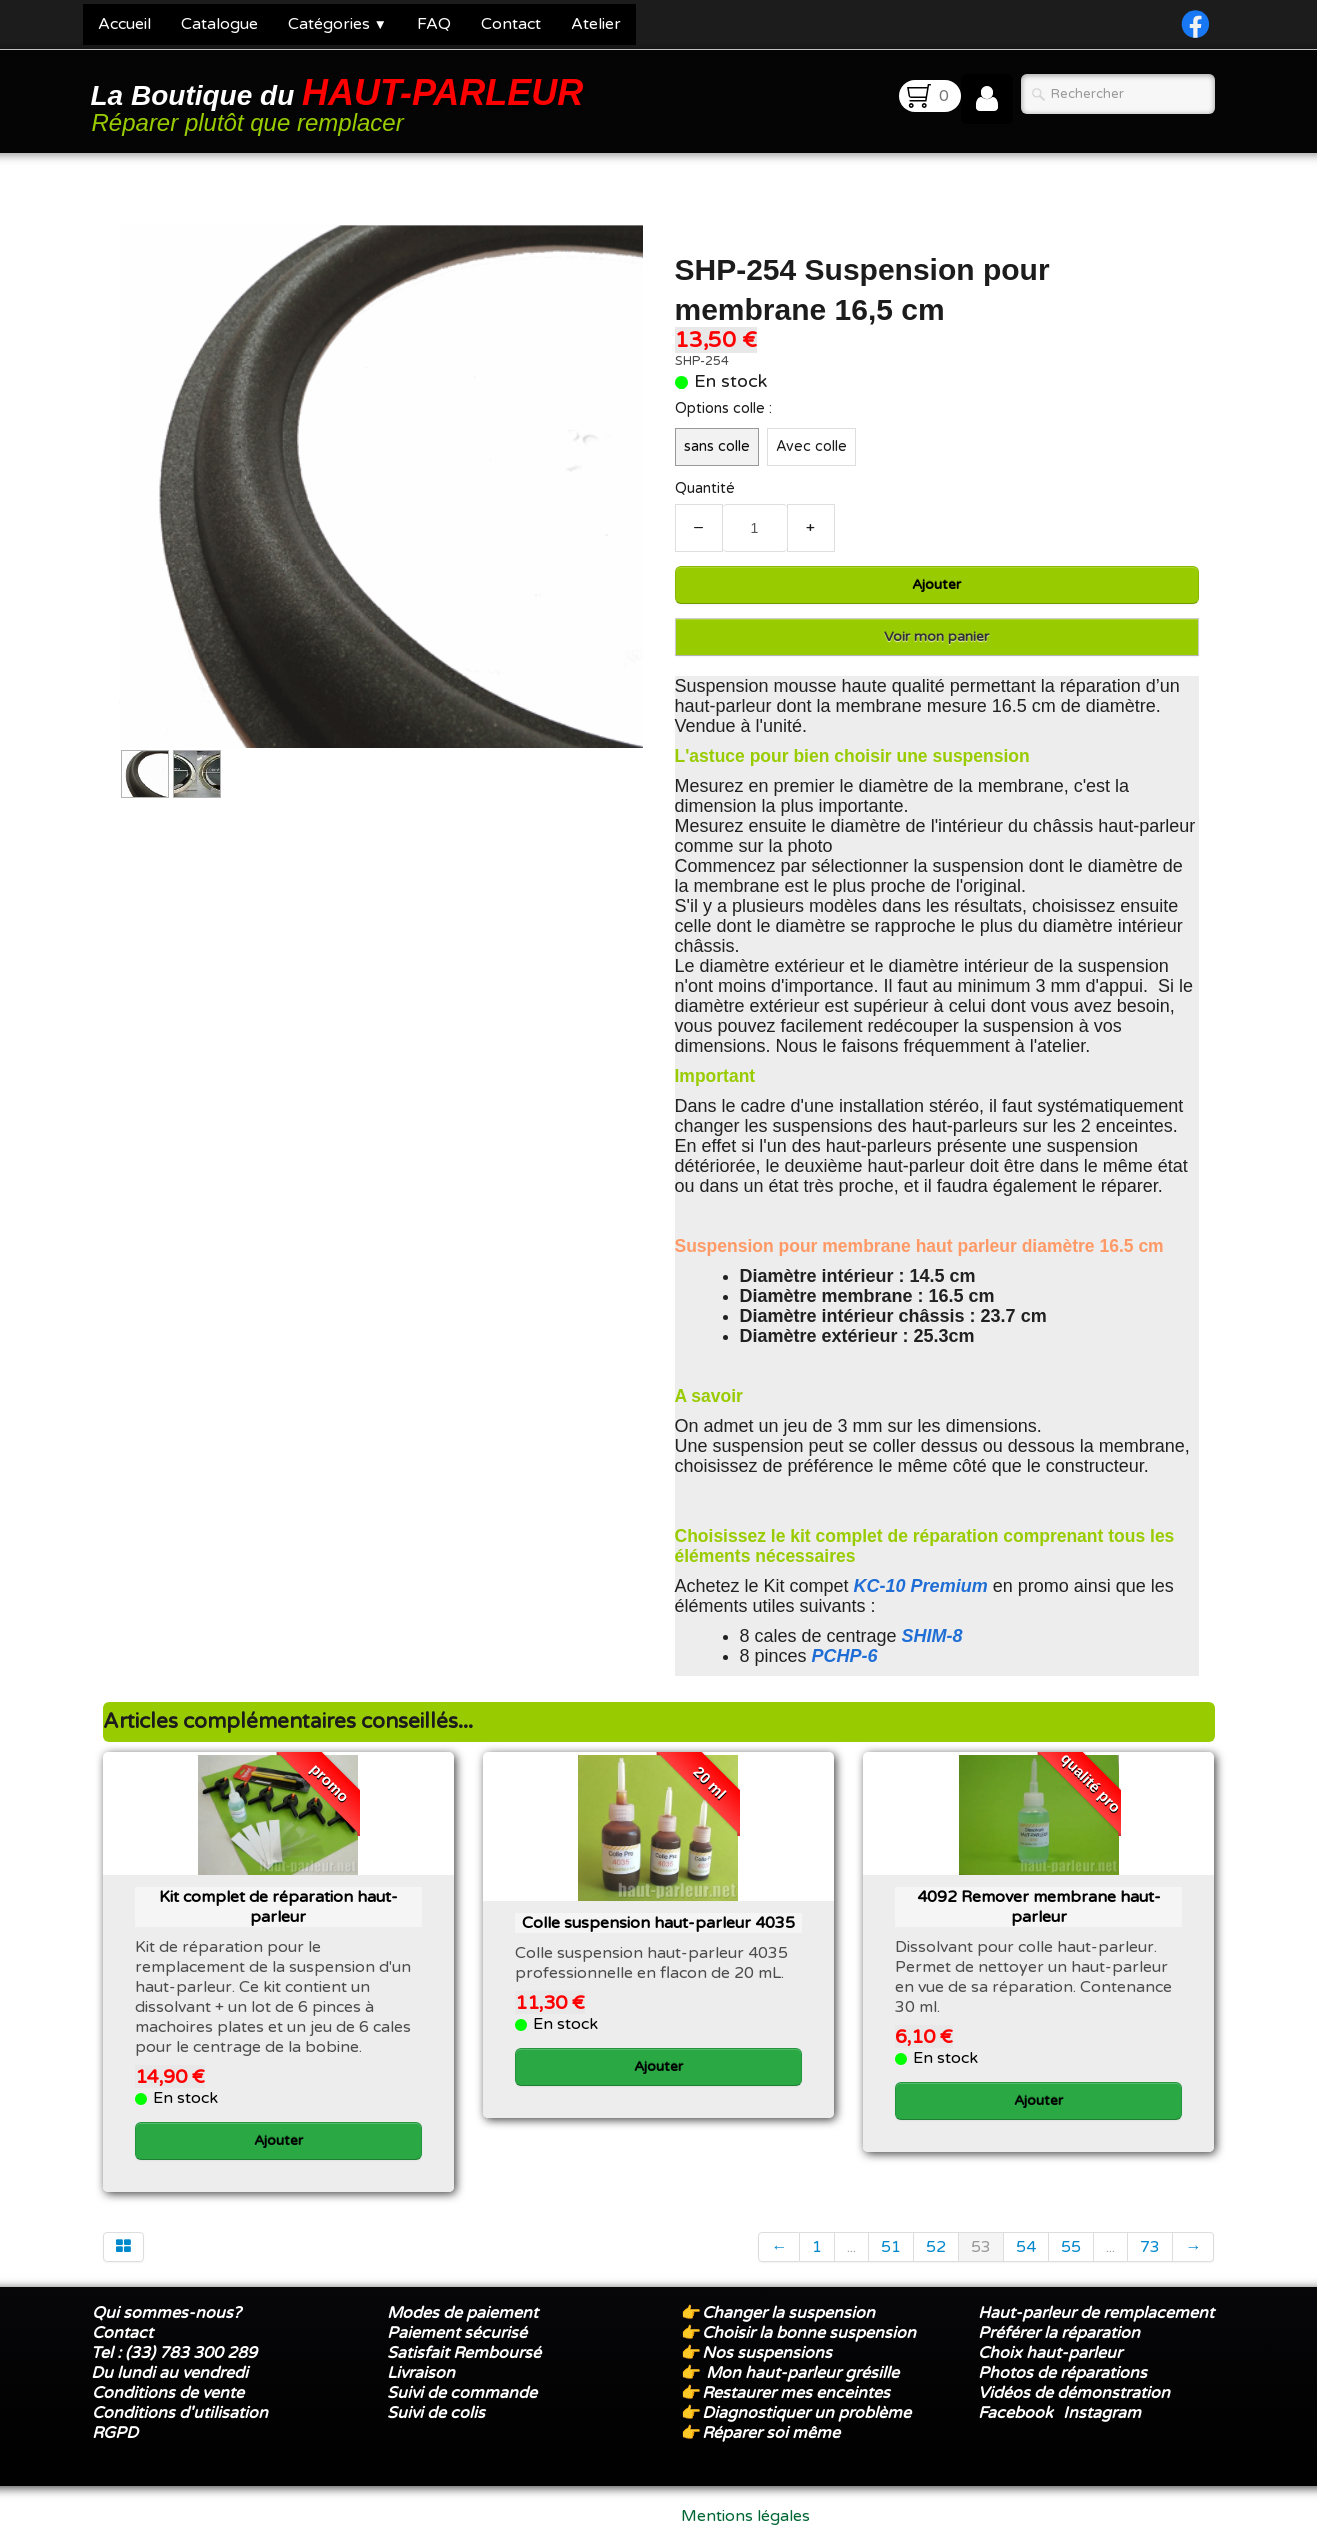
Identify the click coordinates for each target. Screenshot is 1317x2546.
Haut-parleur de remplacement (1096, 2313)
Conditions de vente (168, 2393)
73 (1150, 2247)
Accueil (124, 24)
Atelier (596, 24)
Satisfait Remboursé (464, 2353)
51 (891, 2247)
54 (1026, 2247)
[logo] (341, 103)
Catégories (337, 24)
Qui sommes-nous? (166, 2313)
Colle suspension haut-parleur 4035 (658, 1923)
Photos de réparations (1062, 2373)
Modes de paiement (462, 2313)
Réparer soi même (771, 2433)
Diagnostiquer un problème (806, 2413)
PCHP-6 (845, 1656)
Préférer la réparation (1059, 2333)
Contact (511, 24)
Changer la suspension (788, 2313)
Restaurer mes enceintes (796, 2393)
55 (1071, 2247)
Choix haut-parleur (1052, 2353)
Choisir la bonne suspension (809, 2333)
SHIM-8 (932, 1636)
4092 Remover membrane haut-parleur (1039, 1907)
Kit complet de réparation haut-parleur (278, 1907)
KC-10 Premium (921, 1586)
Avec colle (811, 446)
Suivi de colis (436, 2413)
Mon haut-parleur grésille (802, 2373)
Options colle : (723, 408)
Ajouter (936, 584)
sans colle (717, 446)
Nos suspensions (767, 2353)
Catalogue (219, 24)
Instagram (1102, 2413)
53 (981, 2247)
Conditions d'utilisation (180, 2413)
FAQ (434, 24)
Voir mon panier (936, 636)
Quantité (705, 488)
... (851, 2247)
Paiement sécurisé (457, 2333)
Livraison (421, 2373)
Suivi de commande (462, 2393)
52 (936, 2247)
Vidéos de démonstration (1074, 2393)
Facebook (1015, 2413)
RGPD (115, 2433)
